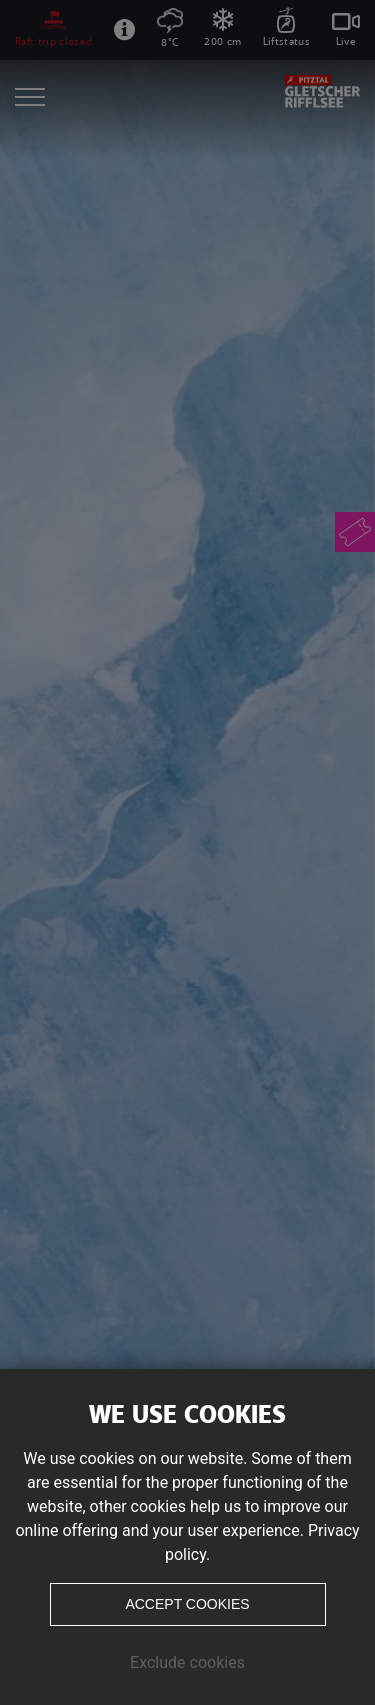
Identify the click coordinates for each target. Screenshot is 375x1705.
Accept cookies (187, 1604)
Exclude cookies (187, 1662)
